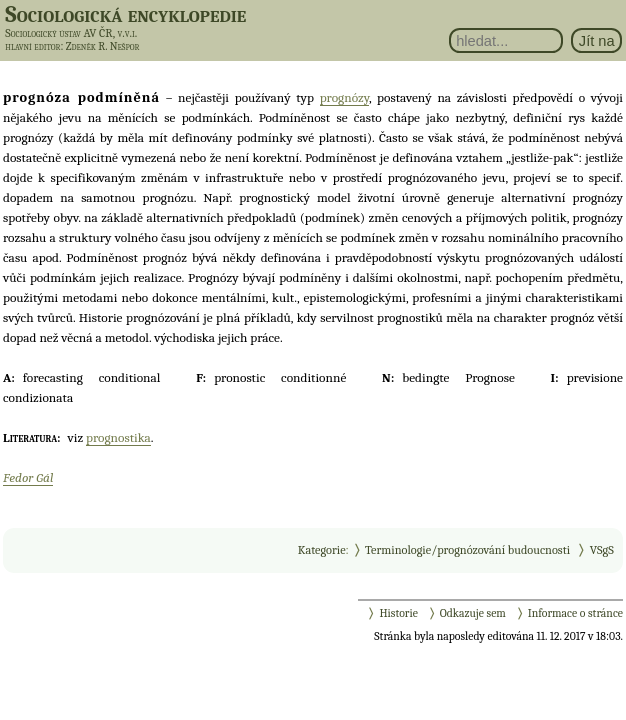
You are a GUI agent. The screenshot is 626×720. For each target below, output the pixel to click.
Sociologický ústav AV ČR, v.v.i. (71, 33)
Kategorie (322, 550)
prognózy (344, 97)
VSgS (602, 550)
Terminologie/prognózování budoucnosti (467, 550)
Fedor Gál (28, 477)
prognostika (118, 437)
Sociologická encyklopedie (125, 14)
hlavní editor (32, 46)
